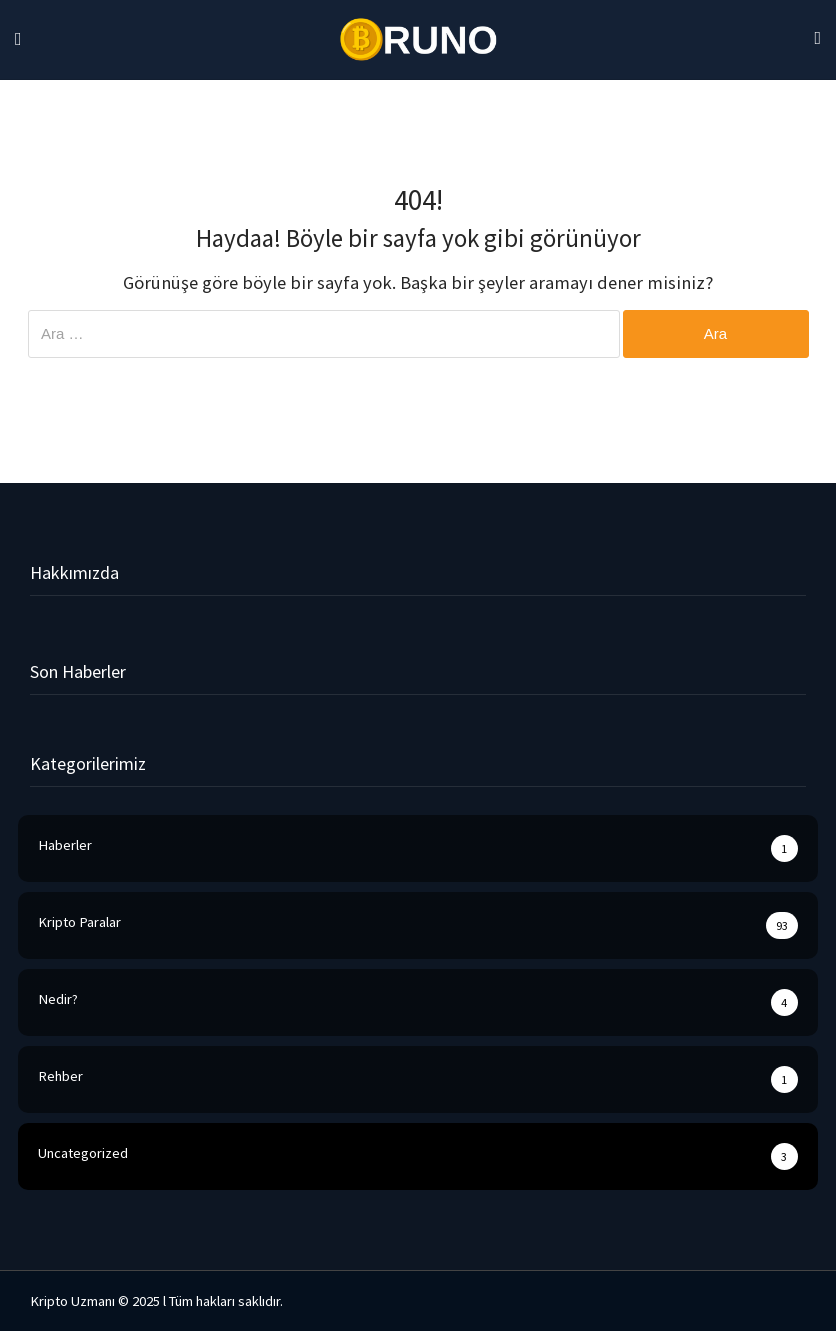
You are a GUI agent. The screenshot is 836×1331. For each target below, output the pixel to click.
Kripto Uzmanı (72, 1301)
